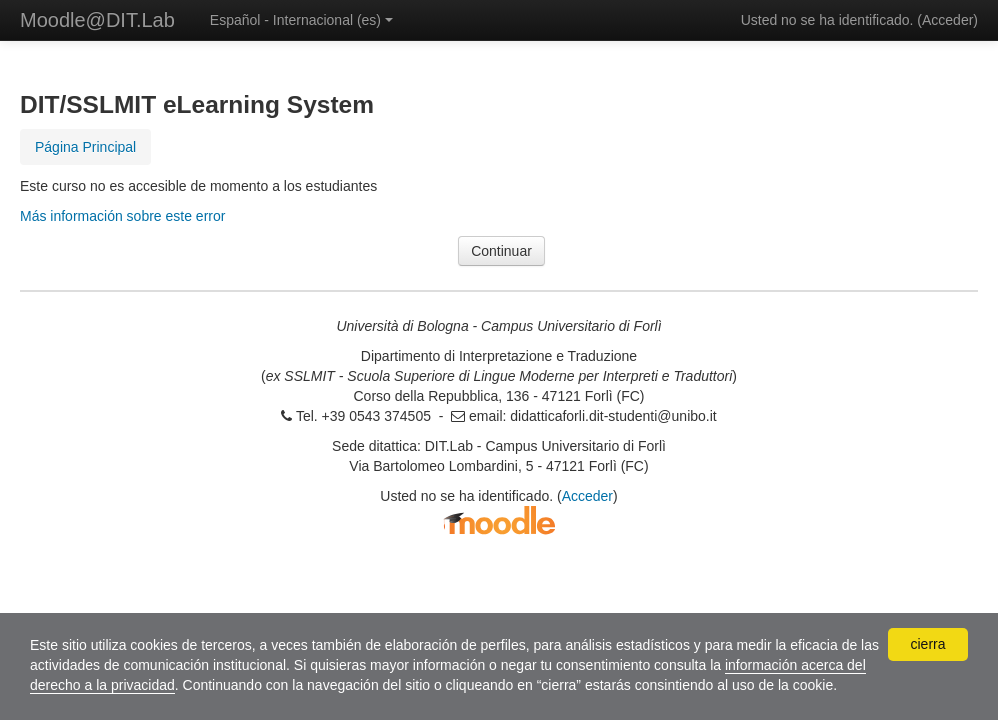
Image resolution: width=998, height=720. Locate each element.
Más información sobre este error (122, 216)
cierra (927, 644)
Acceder (947, 20)
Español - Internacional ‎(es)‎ (301, 20)
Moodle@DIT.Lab (97, 20)
